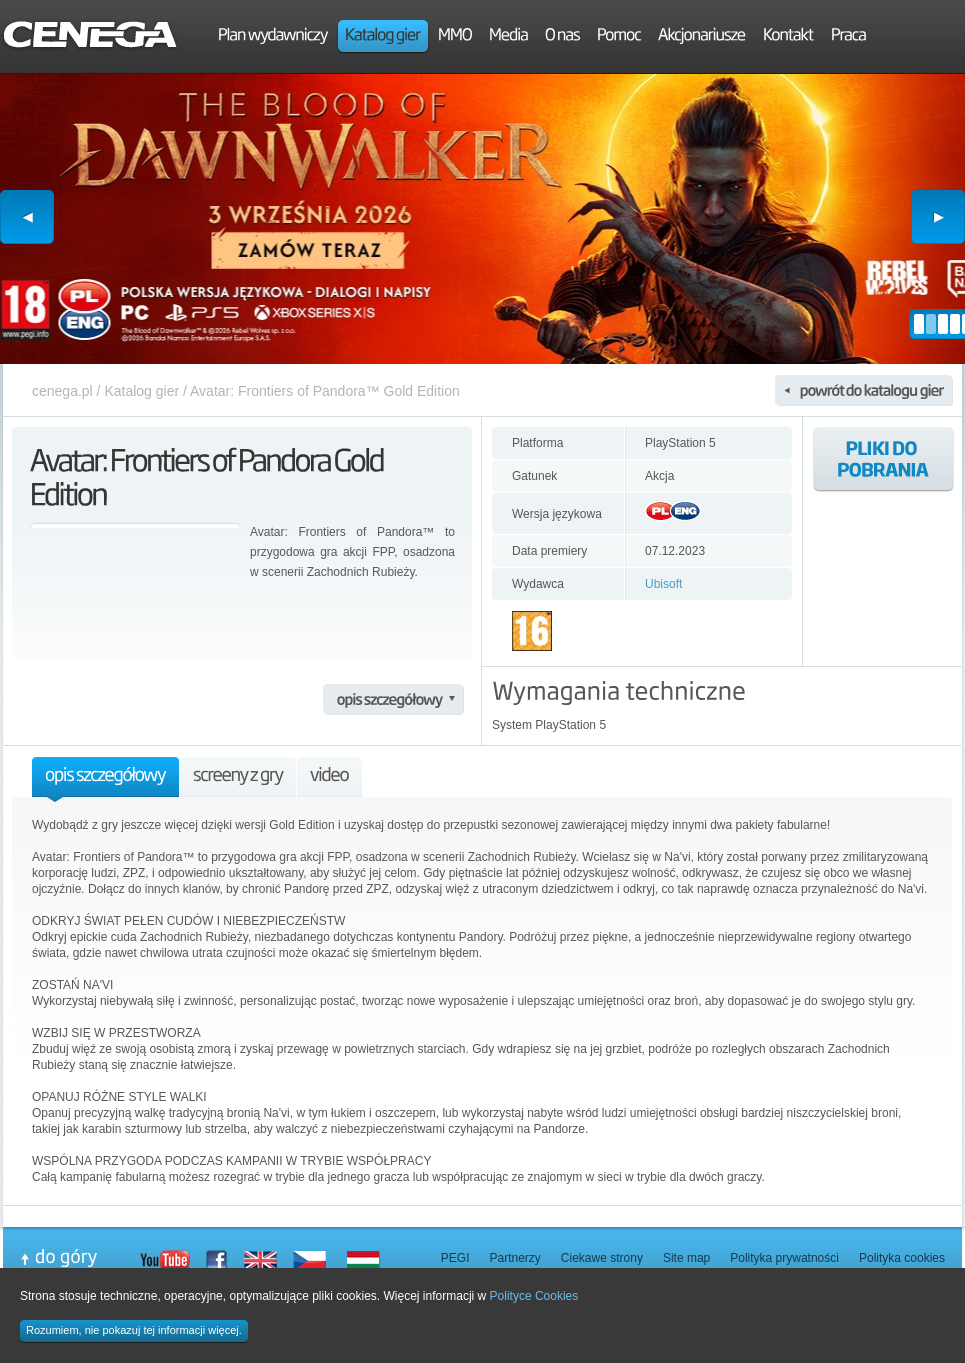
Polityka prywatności (784, 1258)
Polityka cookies (902, 1258)
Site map (686, 1258)
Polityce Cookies (534, 1296)
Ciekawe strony (602, 1258)
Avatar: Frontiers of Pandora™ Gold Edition (325, 391)
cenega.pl (62, 391)
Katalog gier (141, 391)
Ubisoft (663, 584)
